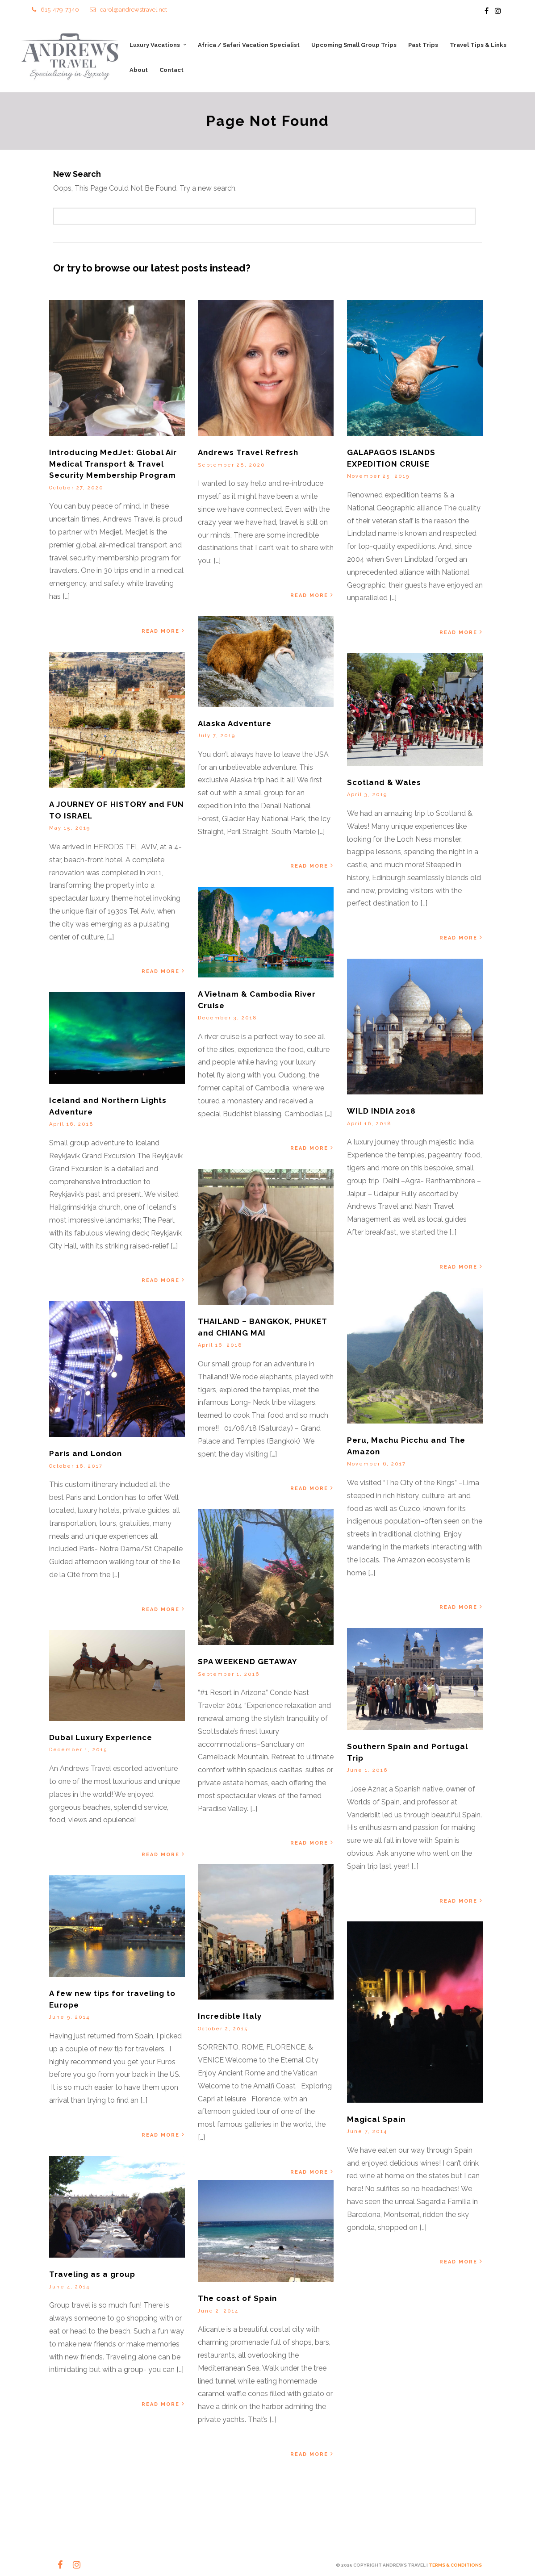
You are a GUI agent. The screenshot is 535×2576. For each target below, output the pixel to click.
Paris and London (85, 1453)
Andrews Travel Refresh (248, 452)
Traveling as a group (92, 2274)
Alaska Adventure (235, 723)
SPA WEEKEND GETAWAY (247, 1661)
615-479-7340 (55, 9)
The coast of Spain (237, 2298)
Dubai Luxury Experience (100, 1737)
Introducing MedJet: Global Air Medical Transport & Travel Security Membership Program (113, 464)
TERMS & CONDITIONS (455, 2565)
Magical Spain (376, 2119)
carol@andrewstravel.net (128, 9)
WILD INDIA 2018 (381, 1111)
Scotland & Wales (384, 782)
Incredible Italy (230, 2016)
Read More (163, 631)
